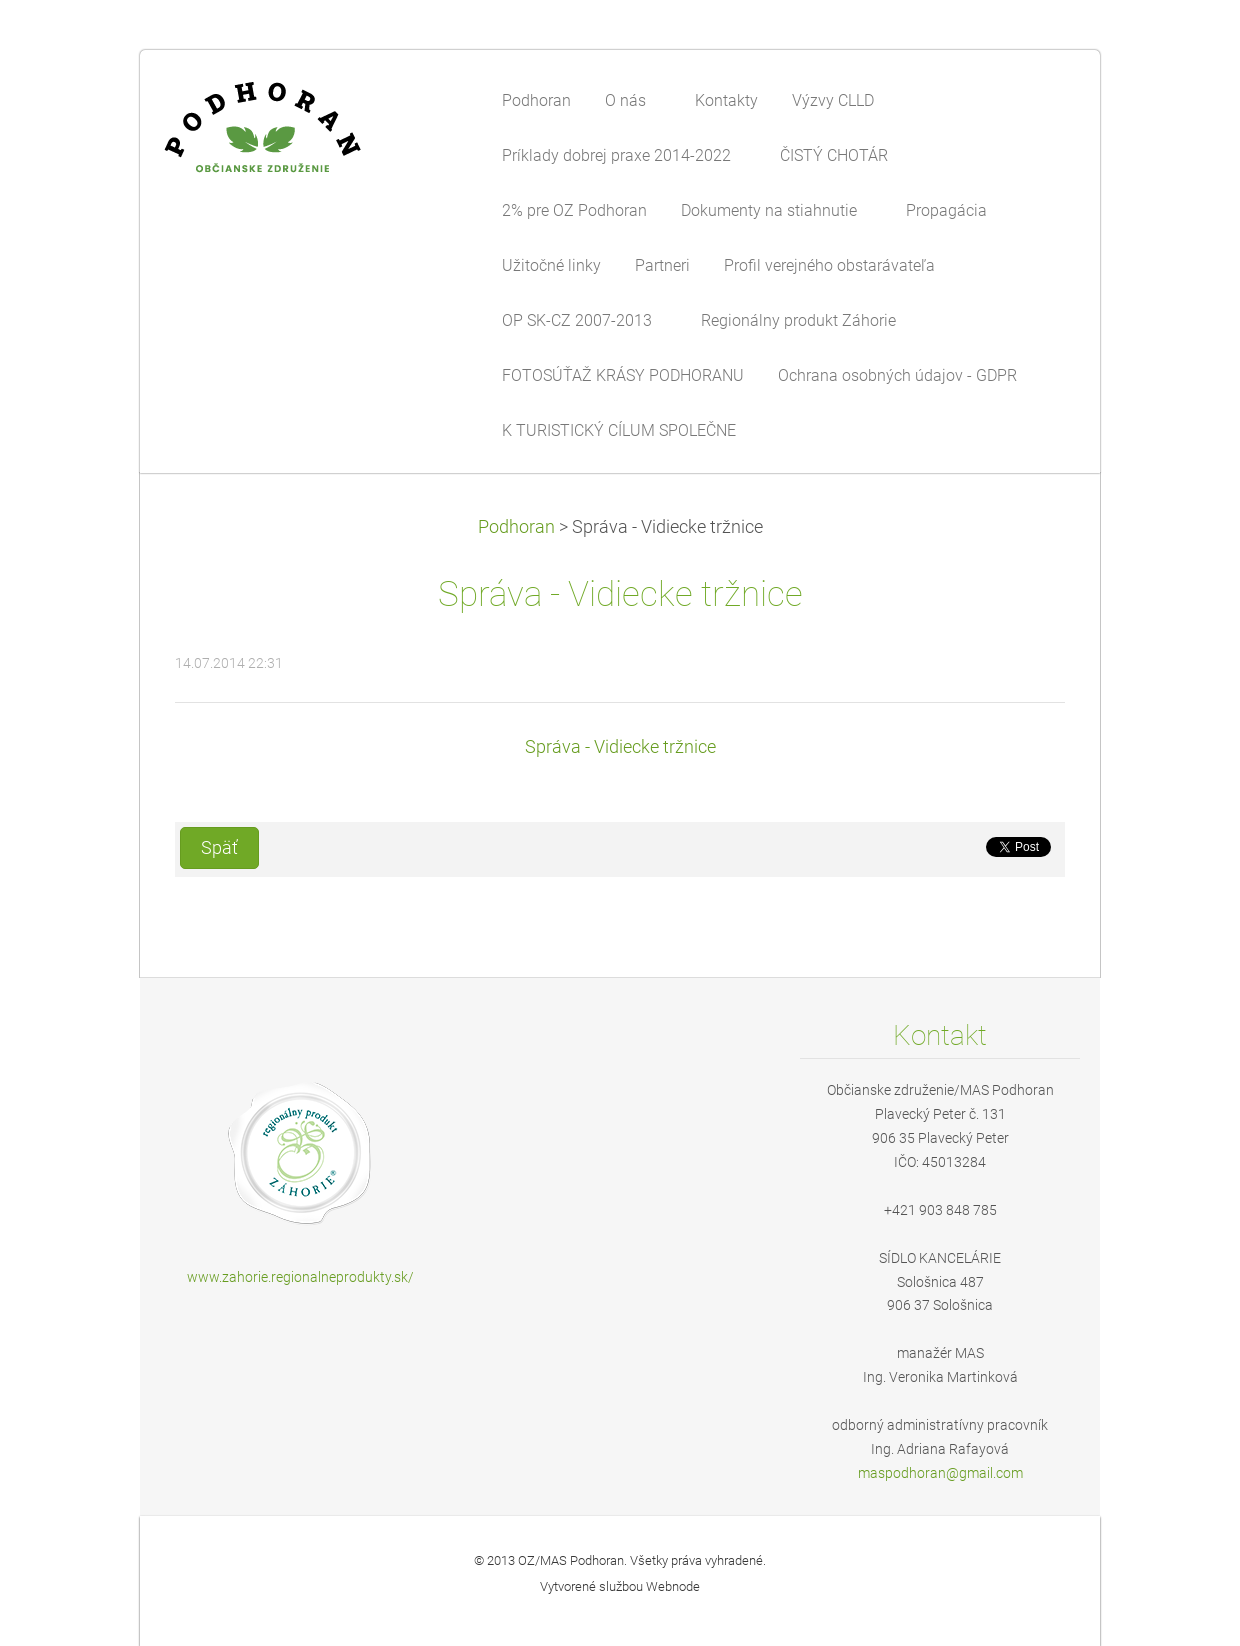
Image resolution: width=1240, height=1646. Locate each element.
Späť (219, 848)
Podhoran (516, 527)
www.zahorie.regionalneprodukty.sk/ (300, 1277)
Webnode (673, 1586)
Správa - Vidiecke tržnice (620, 747)
